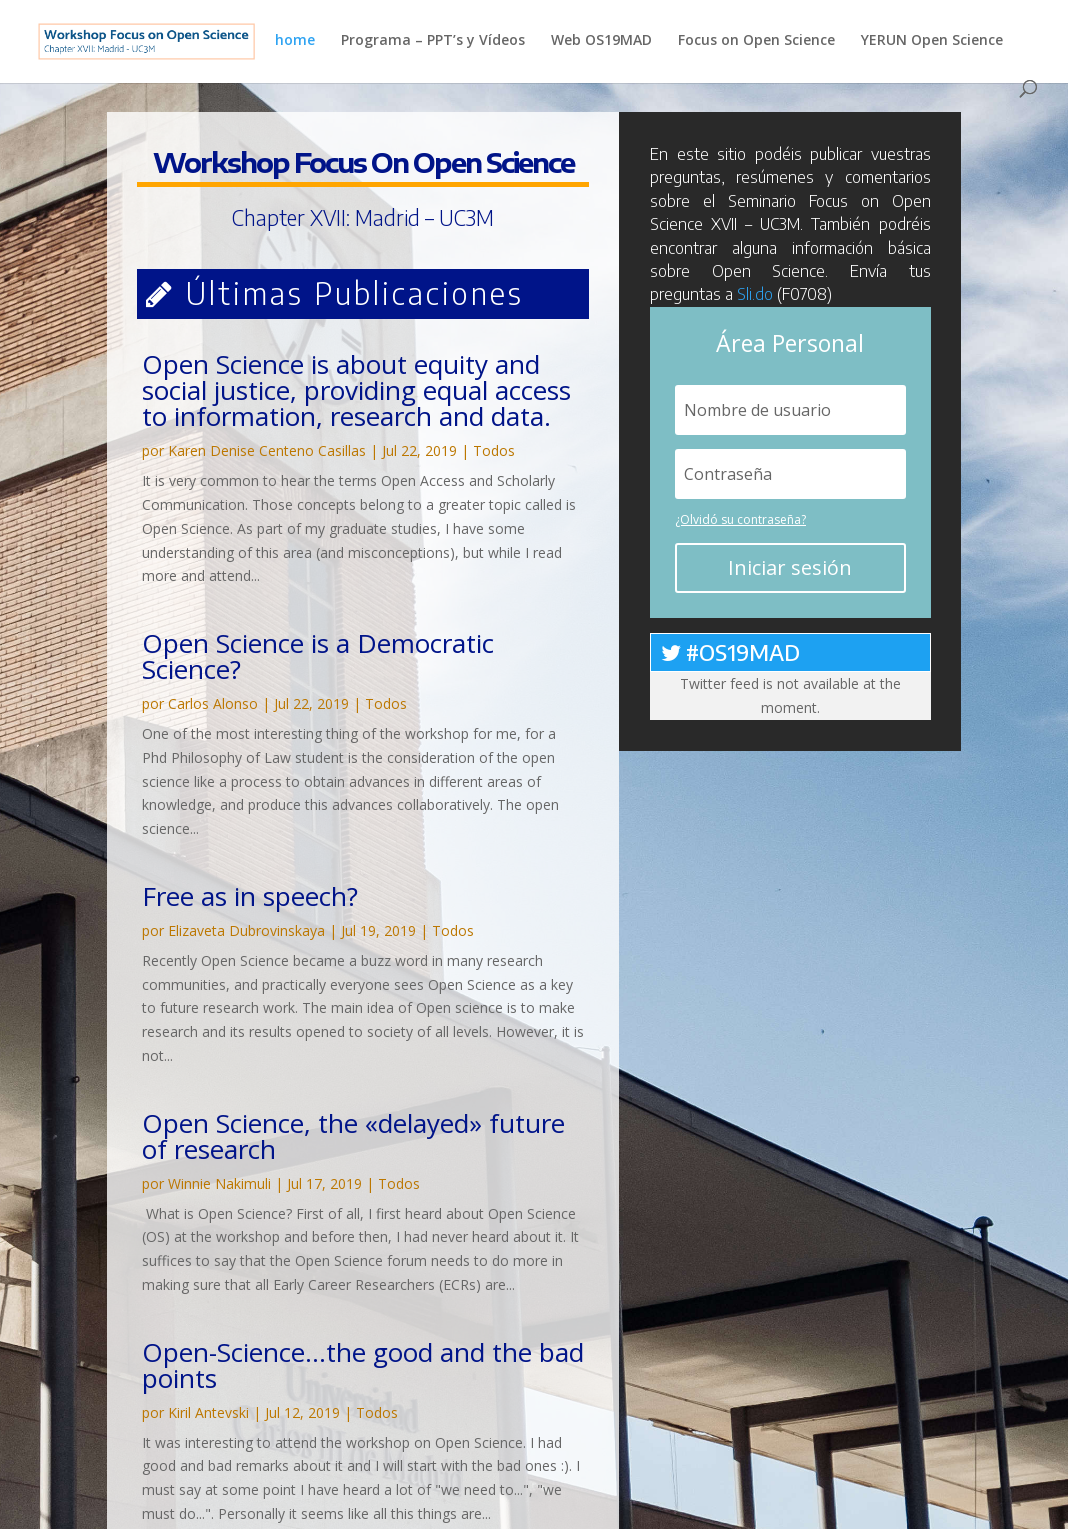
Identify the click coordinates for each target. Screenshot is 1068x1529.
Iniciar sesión (790, 567)
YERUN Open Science (932, 41)
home (295, 41)
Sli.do (755, 294)
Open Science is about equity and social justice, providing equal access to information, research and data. (356, 390)
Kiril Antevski (208, 1412)
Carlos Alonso (213, 703)
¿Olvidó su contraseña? (740, 519)
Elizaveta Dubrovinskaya (246, 930)
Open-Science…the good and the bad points (363, 1365)
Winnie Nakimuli (219, 1183)
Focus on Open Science (756, 41)
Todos (494, 450)
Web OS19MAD (601, 41)
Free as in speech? (250, 896)
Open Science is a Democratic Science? (318, 656)
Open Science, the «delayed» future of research (353, 1136)
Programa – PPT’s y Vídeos (433, 41)
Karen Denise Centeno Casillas (267, 450)
